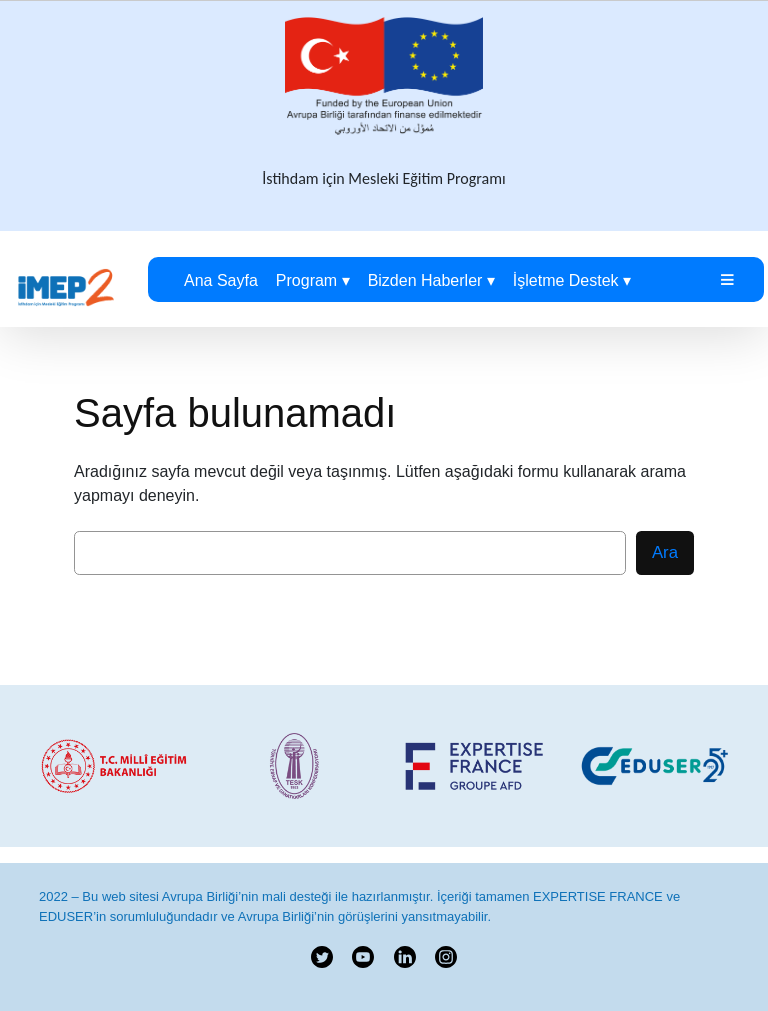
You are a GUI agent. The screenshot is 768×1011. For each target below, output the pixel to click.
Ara (665, 552)
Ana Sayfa (221, 280)
